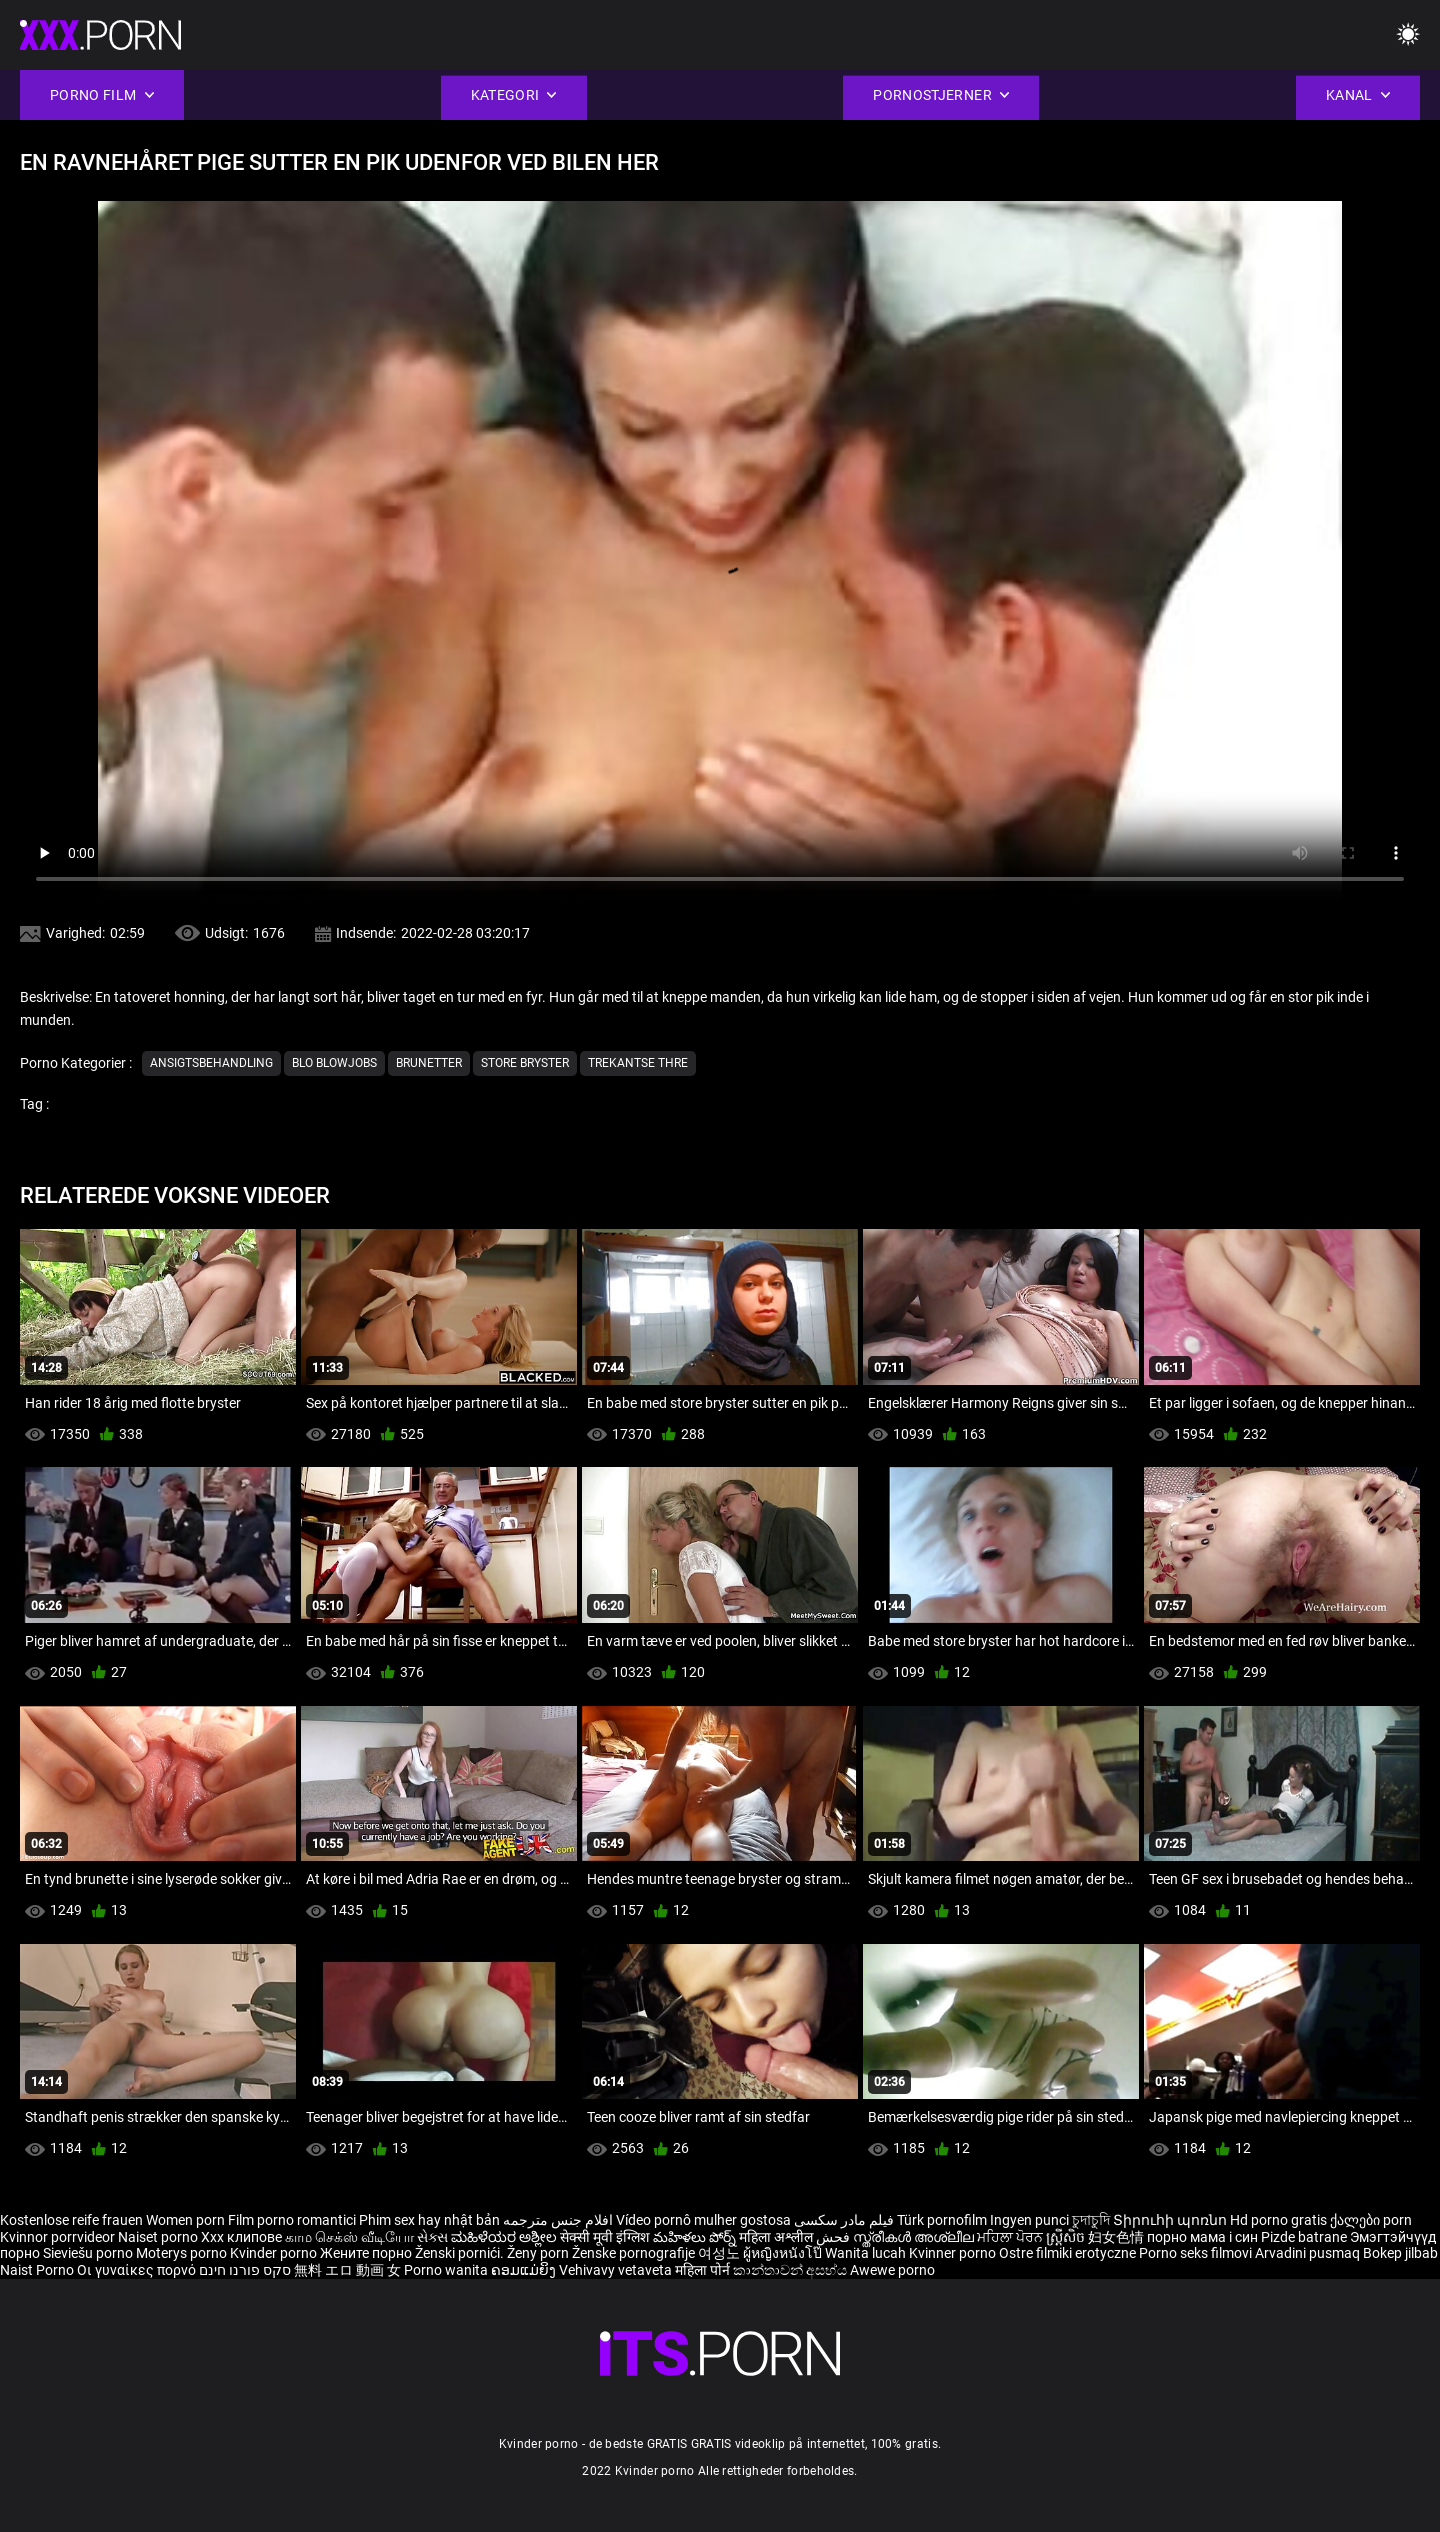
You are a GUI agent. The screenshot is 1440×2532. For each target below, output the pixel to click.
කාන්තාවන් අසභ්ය (791, 2270)
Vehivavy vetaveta (617, 2270)
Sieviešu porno (89, 2253)
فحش (834, 2237)
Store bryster (525, 1063)
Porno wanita (447, 2270)
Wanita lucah (867, 2253)
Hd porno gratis (1278, 2220)
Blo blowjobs (334, 1063)
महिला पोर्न (704, 2270)
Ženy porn (539, 2253)
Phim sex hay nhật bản (429, 2220)
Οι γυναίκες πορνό (138, 2270)
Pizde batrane (1304, 2237)
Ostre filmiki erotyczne (1067, 2253)
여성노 (720, 2253)
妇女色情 (1117, 2237)
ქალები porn (1371, 2220)
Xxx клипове (241, 2237)
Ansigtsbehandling (211, 1063)
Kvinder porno (275, 2253)
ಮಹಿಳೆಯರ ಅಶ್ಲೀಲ (505, 2237)
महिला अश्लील (777, 2237)
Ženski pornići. (461, 2253)
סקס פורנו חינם (245, 2270)
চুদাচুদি (1091, 2220)
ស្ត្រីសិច (1067, 2237)
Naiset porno (159, 2237)
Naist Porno (38, 2270)
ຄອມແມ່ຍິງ (525, 2270)
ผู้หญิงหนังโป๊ (784, 2253)
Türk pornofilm (942, 2220)
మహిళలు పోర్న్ (696, 2237)
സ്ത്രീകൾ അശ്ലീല (915, 2237)
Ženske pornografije (635, 2253)
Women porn (187, 2220)
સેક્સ (432, 2237)
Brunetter (429, 1063)
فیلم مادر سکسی (844, 2220)
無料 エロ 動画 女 (347, 2270)
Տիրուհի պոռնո (1171, 2220)
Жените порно (367, 2253)
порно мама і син (1202, 2237)
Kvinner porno (954, 2253)
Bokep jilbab (1400, 2253)
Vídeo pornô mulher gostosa (703, 2220)
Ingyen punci (1029, 2220)
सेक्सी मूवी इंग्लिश (605, 2237)
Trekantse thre (638, 1063)
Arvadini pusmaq (1309, 2253)
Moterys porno (183, 2253)
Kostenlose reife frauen (71, 2220)
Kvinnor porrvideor (59, 2237)
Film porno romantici (292, 2220)
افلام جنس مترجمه (558, 2220)
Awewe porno (892, 2270)
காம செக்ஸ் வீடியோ (349, 2237)
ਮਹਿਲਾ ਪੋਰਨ (1011, 2237)
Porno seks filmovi (1195, 2253)
